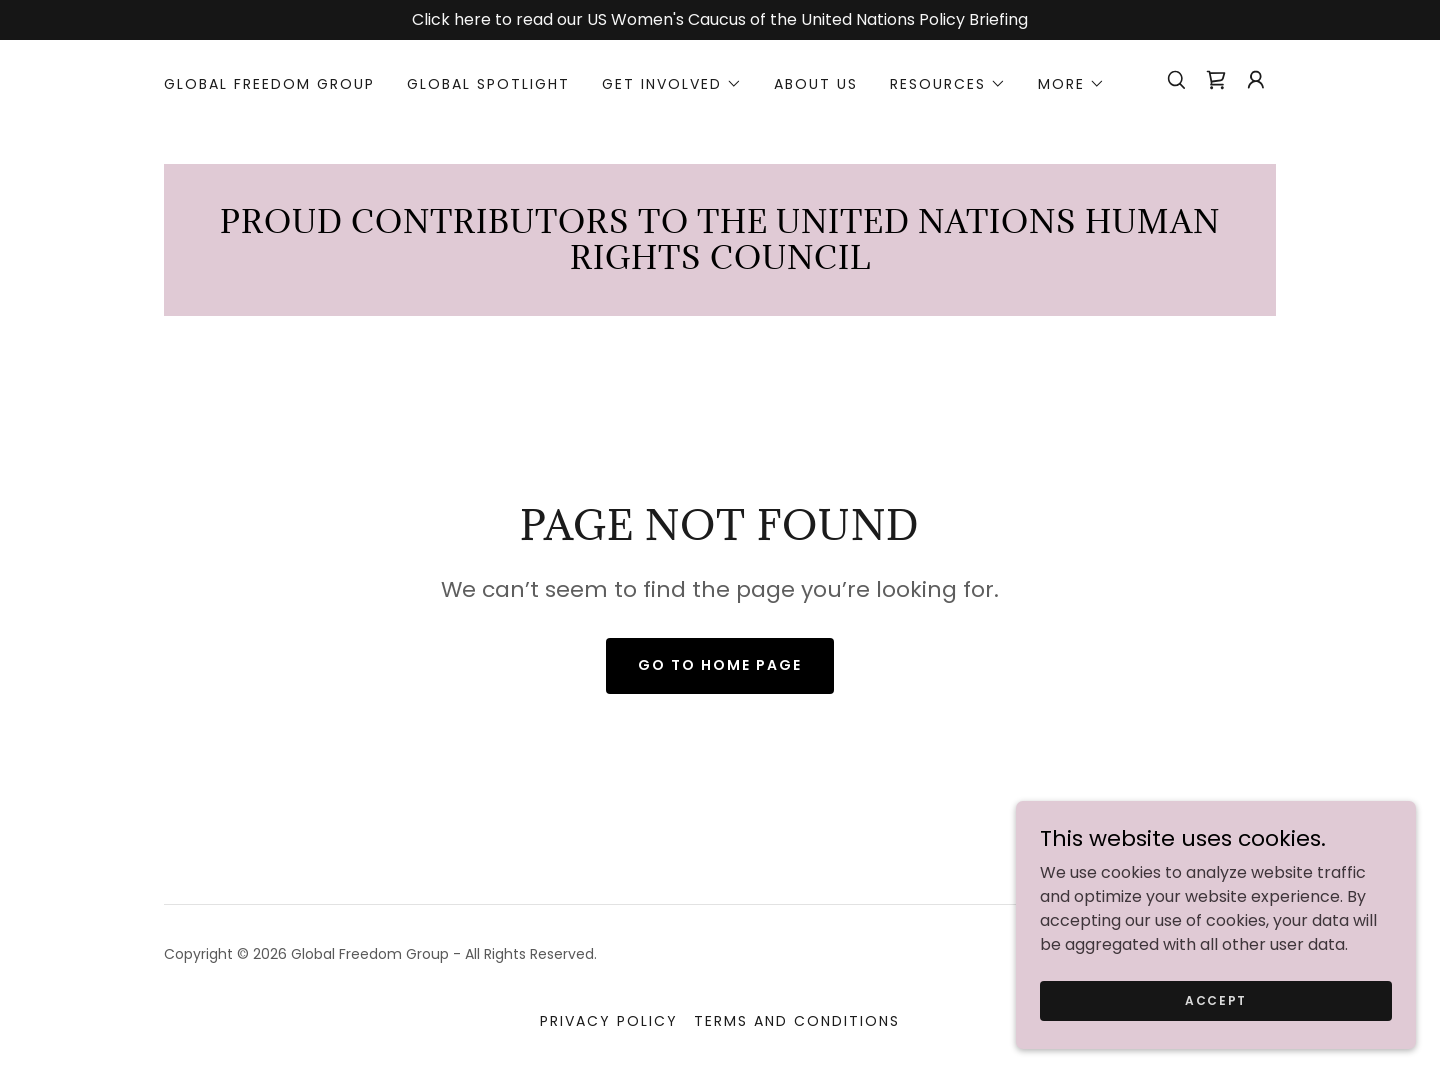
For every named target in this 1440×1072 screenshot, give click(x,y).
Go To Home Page (720, 665)
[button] (672, 84)
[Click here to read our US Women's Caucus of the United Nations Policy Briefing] (720, 20)
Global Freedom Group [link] (269, 84)
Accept (1216, 999)
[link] (1216, 80)
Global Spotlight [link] (488, 84)
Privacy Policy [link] (609, 1021)
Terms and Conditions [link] (797, 1021)
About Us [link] (816, 84)
